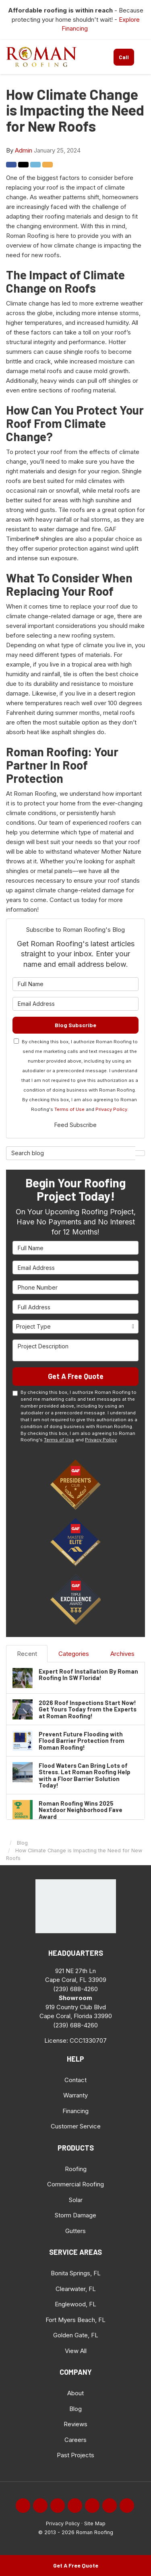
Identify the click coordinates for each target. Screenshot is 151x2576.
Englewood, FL (75, 2304)
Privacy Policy (111, 1109)
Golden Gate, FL (75, 2335)
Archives (122, 1653)
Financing (75, 2111)
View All (76, 2351)
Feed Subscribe (75, 1124)
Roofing (76, 2169)
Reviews (75, 2424)
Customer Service (76, 2126)
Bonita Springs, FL (76, 2273)
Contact (75, 2080)
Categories (73, 1653)
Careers (75, 2440)
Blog (75, 2409)
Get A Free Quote (75, 2565)
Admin (23, 150)
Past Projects (75, 2455)
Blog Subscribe (75, 1025)
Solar (76, 2200)
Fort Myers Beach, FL (75, 2320)
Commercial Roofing (75, 2184)
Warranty (75, 2095)
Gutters (75, 2231)
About (75, 2393)
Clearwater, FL (76, 2289)
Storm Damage (75, 2215)
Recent (27, 1653)
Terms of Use (69, 1109)
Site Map (94, 2523)
